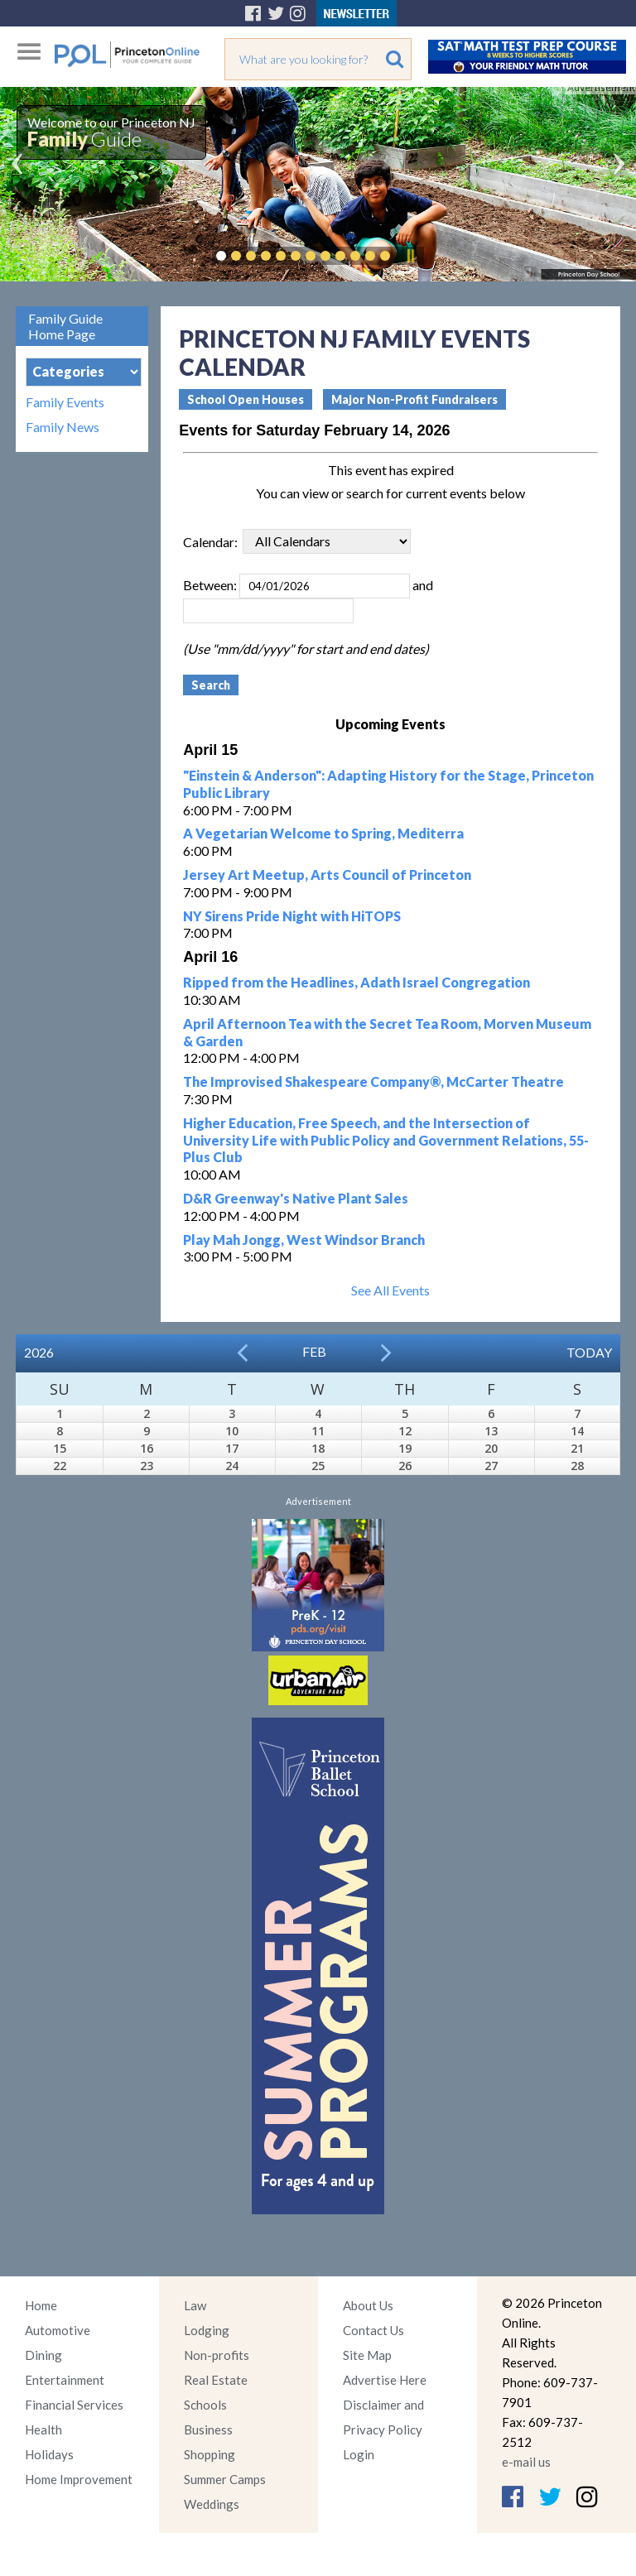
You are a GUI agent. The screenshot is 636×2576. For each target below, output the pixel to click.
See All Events (390, 1290)
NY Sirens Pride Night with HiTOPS (292, 916)
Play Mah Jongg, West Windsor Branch (304, 1239)
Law (195, 2305)
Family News (62, 427)
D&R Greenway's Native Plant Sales (295, 1198)
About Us (368, 2305)
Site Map (367, 2355)
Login (358, 2454)
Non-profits (216, 2355)
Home (41, 2305)
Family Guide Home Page (65, 326)
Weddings (211, 2504)
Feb (314, 1351)
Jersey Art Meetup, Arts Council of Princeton (327, 874)
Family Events (65, 402)
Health (43, 2429)
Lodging (206, 2330)
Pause (409, 255)
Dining (43, 2355)
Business (208, 2429)
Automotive (57, 2330)
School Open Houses (245, 399)
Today (589, 1352)
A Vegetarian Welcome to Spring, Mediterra (323, 833)
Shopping (209, 2454)
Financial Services (74, 2404)
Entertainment (64, 2379)
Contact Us (373, 2330)
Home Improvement (78, 2479)
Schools (205, 2404)
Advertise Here (384, 2379)
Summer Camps (225, 2479)
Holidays (49, 2454)
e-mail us (526, 2461)
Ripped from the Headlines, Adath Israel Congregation (356, 982)
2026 (39, 1352)
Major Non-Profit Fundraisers (414, 399)
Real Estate (216, 2379)
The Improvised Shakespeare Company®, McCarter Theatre (373, 1081)
